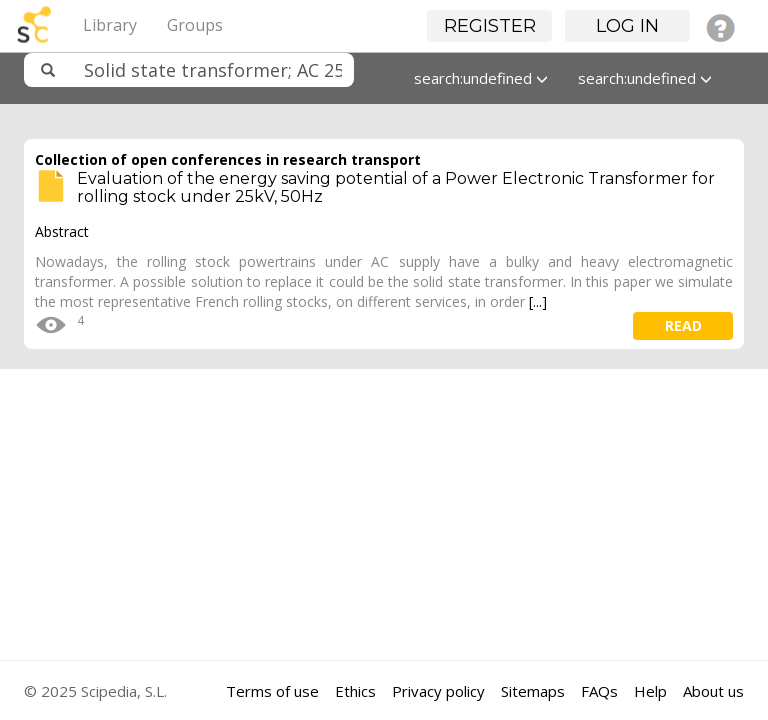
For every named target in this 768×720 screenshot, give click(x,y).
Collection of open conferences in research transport (228, 159)
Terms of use (272, 691)
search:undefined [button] (481, 78)
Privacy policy (438, 691)
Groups (195, 25)
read (683, 325)
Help (650, 691)
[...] (538, 301)
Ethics (355, 691)
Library (110, 25)
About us (713, 691)
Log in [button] (627, 26)
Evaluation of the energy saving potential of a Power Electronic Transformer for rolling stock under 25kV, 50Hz (396, 187)
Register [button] (490, 26)
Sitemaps (533, 691)
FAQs (599, 691)
